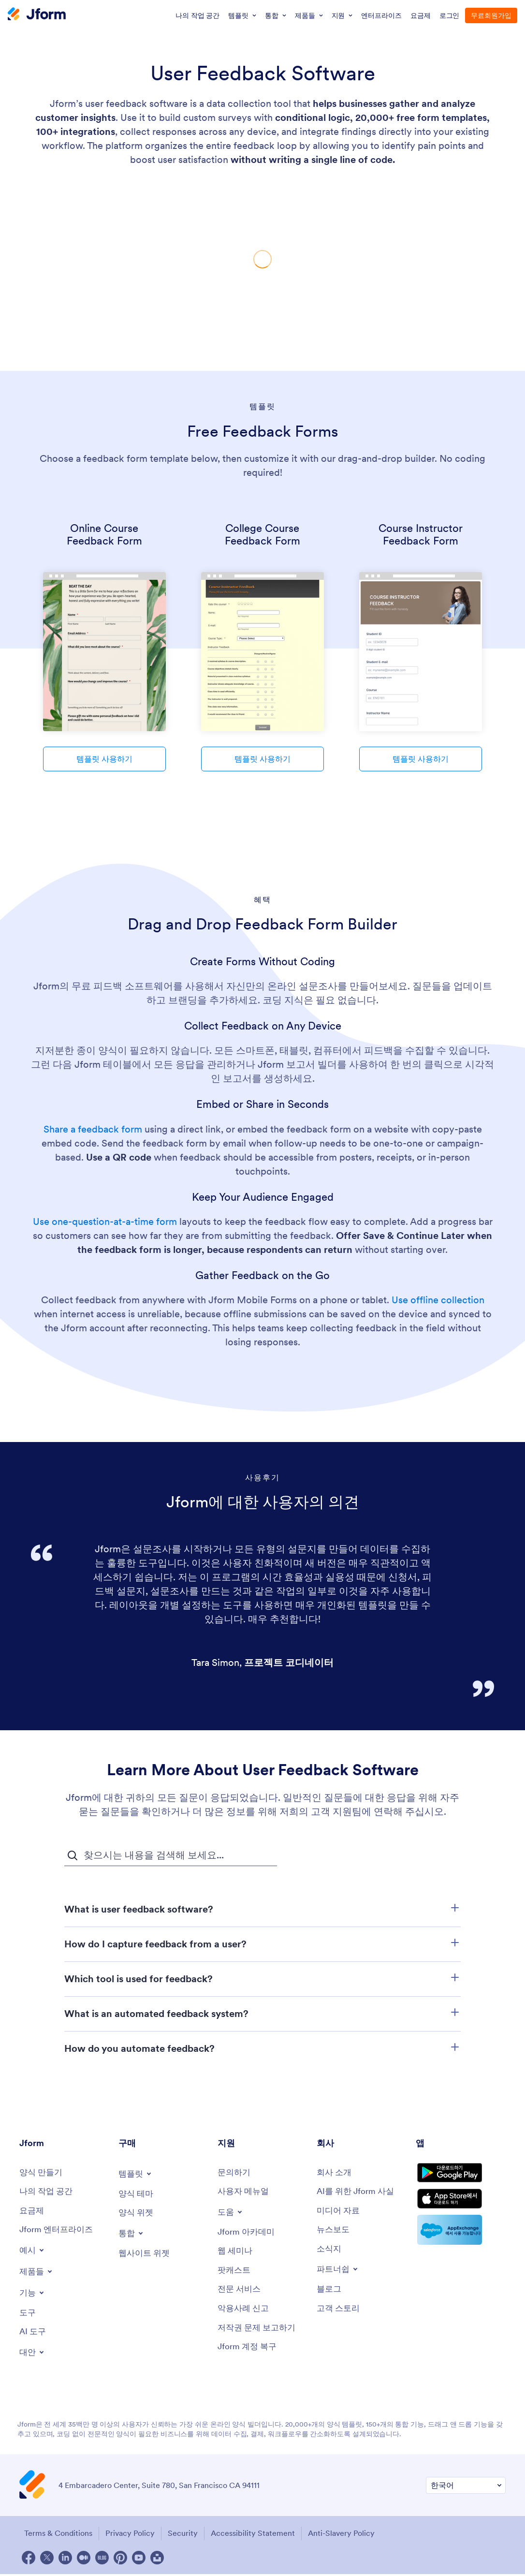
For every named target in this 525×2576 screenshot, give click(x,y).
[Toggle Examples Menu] (32, 2252)
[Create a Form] (42, 2173)
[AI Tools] (33, 2335)
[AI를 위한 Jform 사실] (358, 2192)
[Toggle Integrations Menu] (132, 2234)
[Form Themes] (137, 2194)
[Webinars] (236, 2253)
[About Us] (335, 2173)
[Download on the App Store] (461, 2207)
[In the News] (334, 2232)
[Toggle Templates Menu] (136, 2173)
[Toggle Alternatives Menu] (32, 2355)
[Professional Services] (240, 2292)
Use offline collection (438, 1300)
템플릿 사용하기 (104, 759)
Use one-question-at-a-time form (105, 1221)
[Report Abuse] (245, 2312)
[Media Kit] (340, 2212)
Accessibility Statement (259, 2536)
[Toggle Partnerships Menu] (339, 2271)
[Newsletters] (330, 2251)
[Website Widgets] (145, 2255)
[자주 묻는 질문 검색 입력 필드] (170, 1855)
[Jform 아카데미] (248, 2233)
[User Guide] (245, 2192)
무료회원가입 (491, 15)
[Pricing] (32, 2212)
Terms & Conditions (56, 2536)
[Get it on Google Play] (461, 2176)
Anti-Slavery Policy (350, 2536)
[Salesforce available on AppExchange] (461, 2240)
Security (186, 2536)
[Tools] (28, 2315)
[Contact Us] (235, 2173)
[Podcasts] (235, 2272)
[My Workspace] (47, 2192)
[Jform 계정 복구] (249, 2351)
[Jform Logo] (37, 15)
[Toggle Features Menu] (32, 2294)
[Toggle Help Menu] (231, 2212)
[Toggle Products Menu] (37, 2273)
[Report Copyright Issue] (259, 2332)
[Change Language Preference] (466, 2488)
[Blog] (330, 2292)
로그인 (449, 15)
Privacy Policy (130, 2536)
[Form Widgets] (137, 2213)
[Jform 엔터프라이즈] (58, 2232)
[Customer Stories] (340, 2312)
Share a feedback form (94, 1129)
